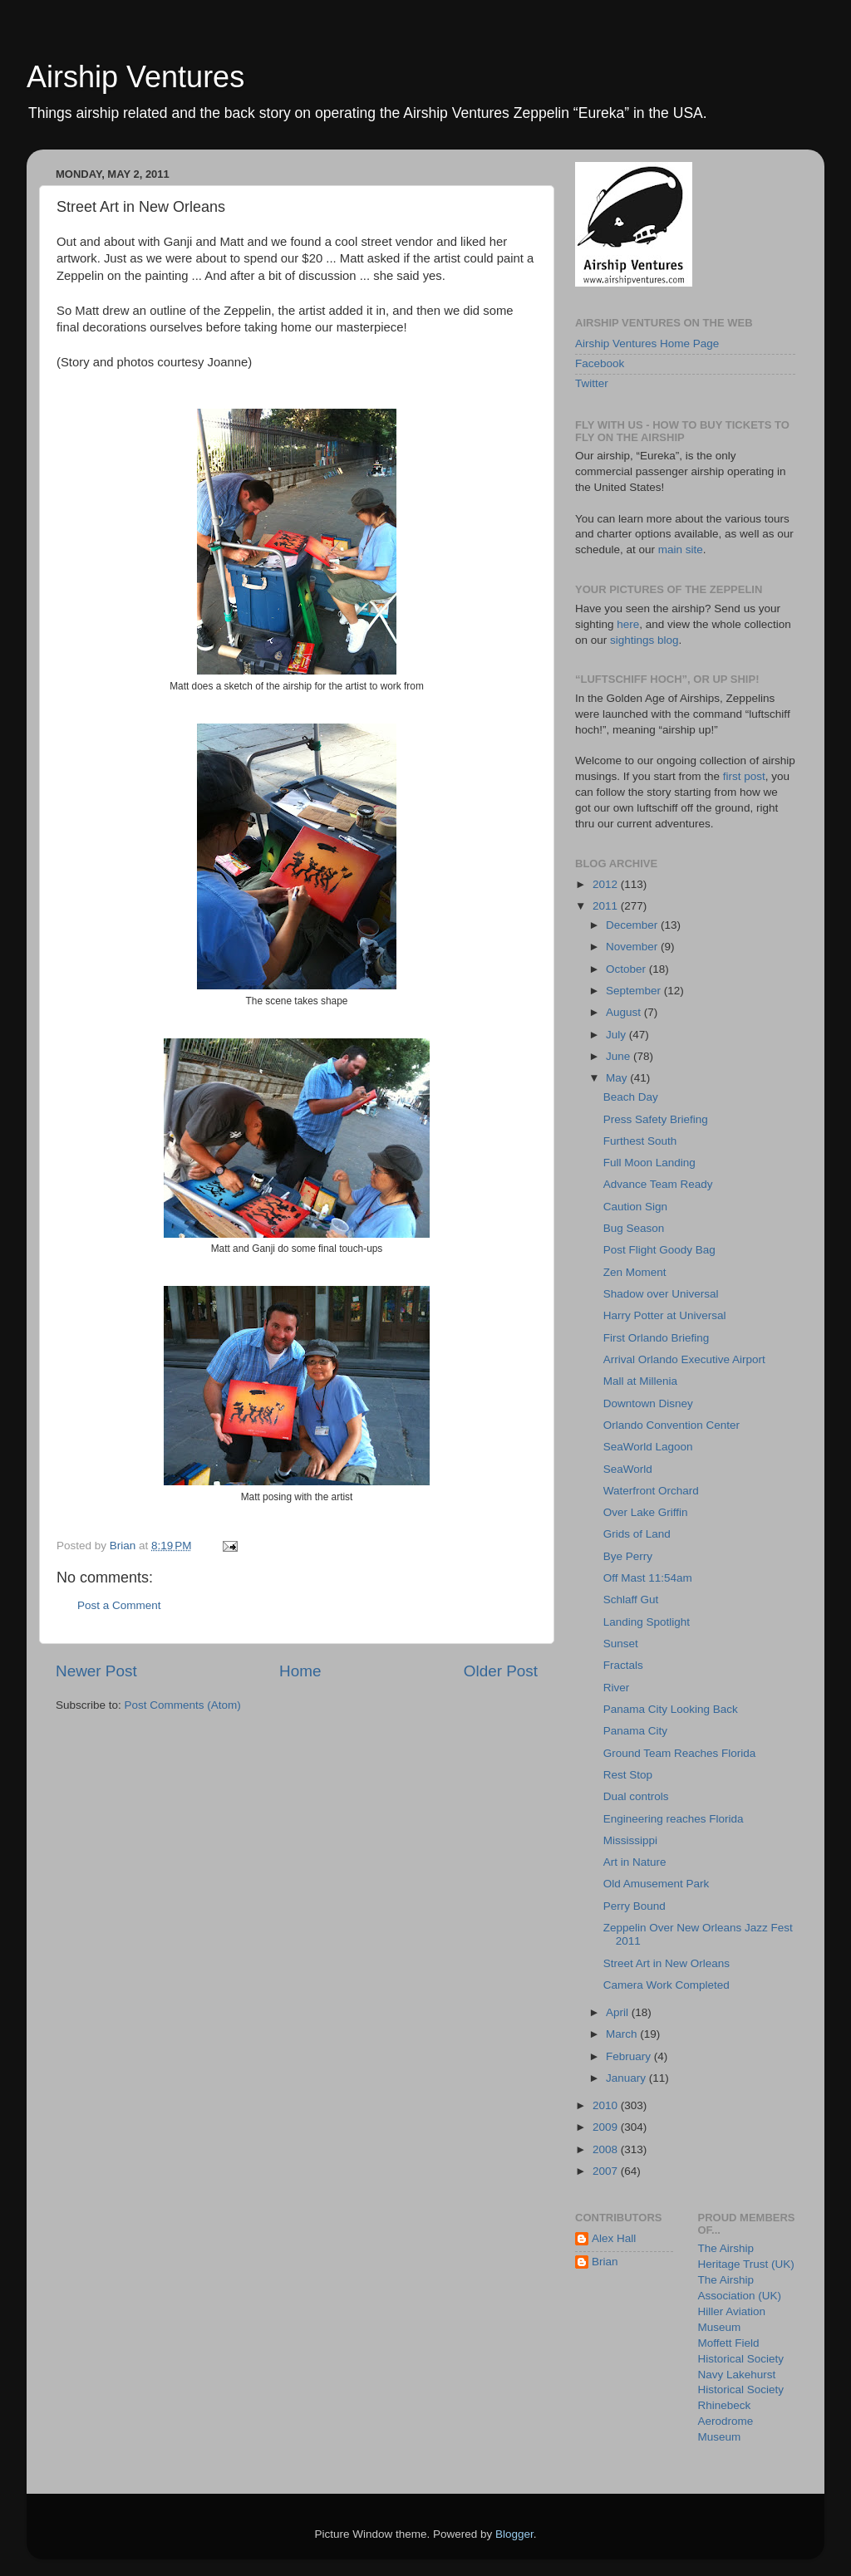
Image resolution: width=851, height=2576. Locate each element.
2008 (607, 2149)
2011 (607, 906)
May (618, 1078)
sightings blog (644, 640)
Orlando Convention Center (671, 1425)
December (633, 925)
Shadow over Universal (661, 1294)
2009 (607, 2127)
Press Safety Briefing (655, 1119)
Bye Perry (627, 1556)
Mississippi (630, 1840)
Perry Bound (634, 1906)
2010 (607, 2105)
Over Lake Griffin (645, 1512)
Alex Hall (614, 2238)
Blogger (514, 2534)
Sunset (620, 1643)
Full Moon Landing (649, 1162)
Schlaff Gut (631, 1599)
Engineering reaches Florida (673, 1819)
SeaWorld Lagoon (648, 1446)
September (635, 990)
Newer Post (96, 1671)
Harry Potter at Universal (664, 1315)
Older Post (501, 1671)
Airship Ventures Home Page (647, 343)
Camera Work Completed (666, 1985)
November (633, 946)
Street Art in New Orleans (666, 1963)
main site (680, 549)
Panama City (635, 1731)
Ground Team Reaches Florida (679, 1753)
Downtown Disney (648, 1403)
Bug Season (634, 1228)
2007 (607, 2171)
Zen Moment (635, 1272)
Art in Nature (635, 1862)
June (619, 1056)
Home (300, 1671)
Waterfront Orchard (651, 1490)
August (625, 1012)
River (616, 1687)
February (630, 2056)
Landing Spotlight (646, 1622)
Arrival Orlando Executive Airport (684, 1359)
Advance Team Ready (658, 1184)
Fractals (623, 1665)
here (628, 624)
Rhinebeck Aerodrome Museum (726, 2421)
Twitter (591, 383)
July (617, 1034)
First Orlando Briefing (656, 1338)
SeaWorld (627, 1469)
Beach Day (630, 1097)
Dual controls (636, 1796)
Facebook (599, 363)
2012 (607, 884)
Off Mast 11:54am (647, 1578)
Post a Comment (119, 1605)
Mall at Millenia (640, 1381)
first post (744, 776)
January (627, 2078)
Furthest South (640, 1141)
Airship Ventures (135, 77)
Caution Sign (635, 1206)
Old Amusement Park (656, 1883)
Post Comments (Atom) (183, 1705)
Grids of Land (637, 1534)
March (623, 2034)
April (619, 2012)
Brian (605, 2261)
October (627, 969)
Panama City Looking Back (670, 1709)
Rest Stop (627, 1775)
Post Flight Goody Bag (659, 1250)
